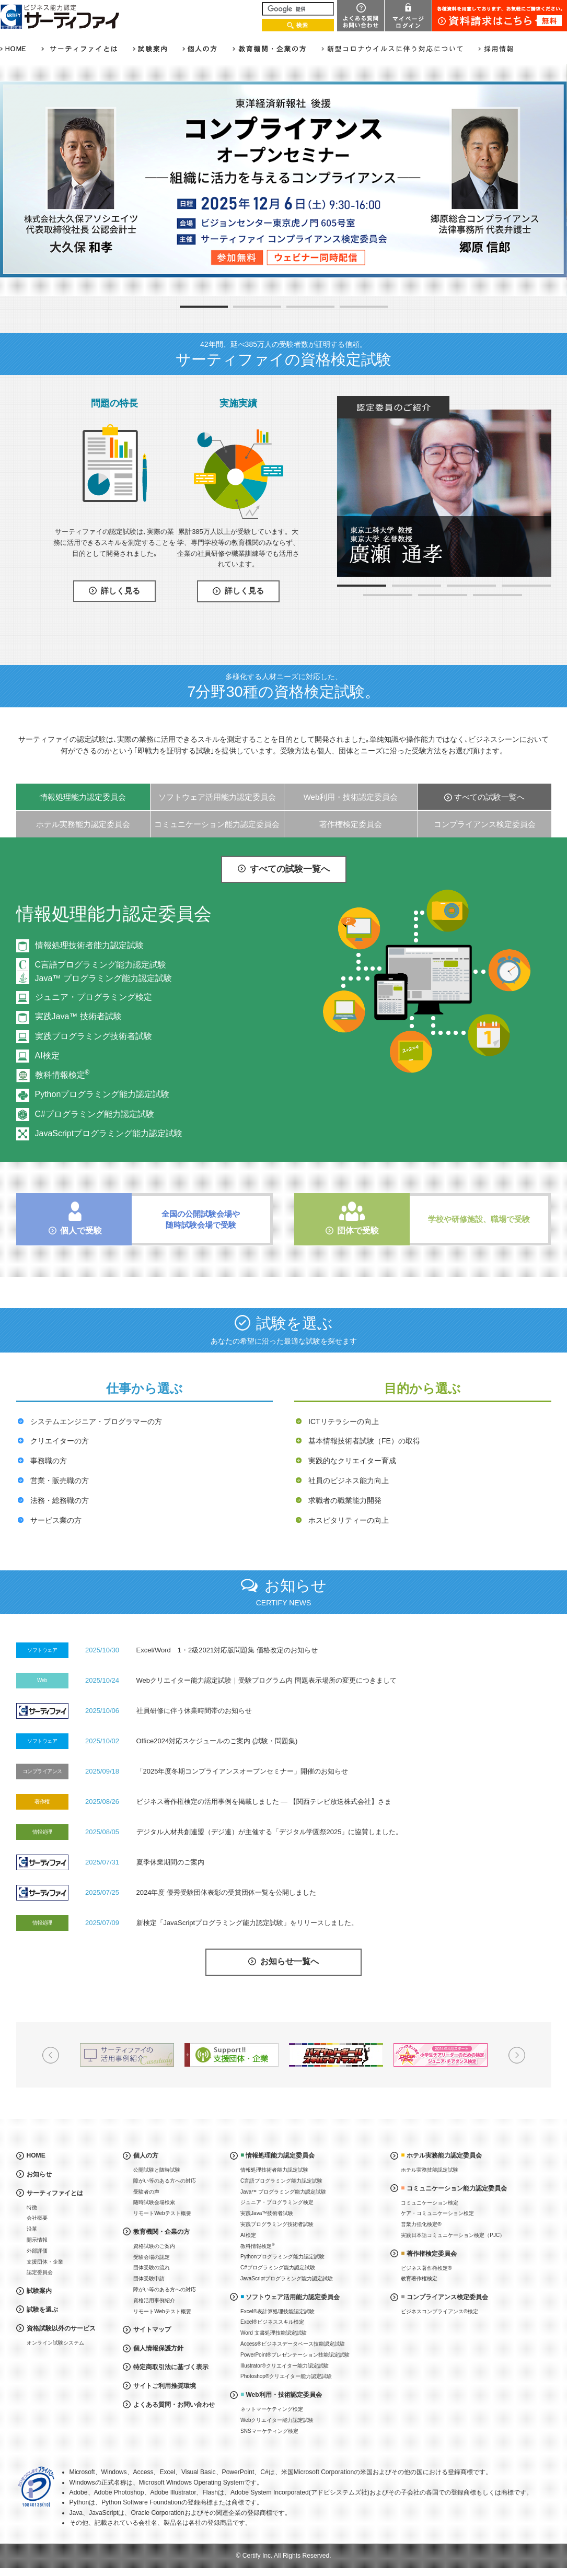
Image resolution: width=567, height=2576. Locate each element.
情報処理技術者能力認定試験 (89, 945)
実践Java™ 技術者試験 (78, 1016)
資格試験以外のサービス (61, 2328)
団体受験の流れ (151, 2267)
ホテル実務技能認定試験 (429, 2170)
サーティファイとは (55, 2193)
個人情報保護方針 (158, 2348)
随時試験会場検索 (154, 2202)
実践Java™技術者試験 (266, 2213)
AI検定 (47, 1055)
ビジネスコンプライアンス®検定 (439, 2311)
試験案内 (39, 2290)
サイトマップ (152, 2329)
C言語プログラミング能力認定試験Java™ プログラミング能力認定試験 (103, 971)
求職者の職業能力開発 (344, 1500)
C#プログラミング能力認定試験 (94, 1114)
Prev (50, 2055)
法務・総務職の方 (59, 1500)
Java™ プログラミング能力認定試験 (283, 2192)
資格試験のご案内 (154, 2246)
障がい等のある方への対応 (164, 2181)
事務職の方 (48, 1460)
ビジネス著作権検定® (426, 2268)
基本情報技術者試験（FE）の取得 (364, 1441)
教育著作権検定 (419, 2278)
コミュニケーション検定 (429, 2203)
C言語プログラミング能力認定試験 (281, 2181)
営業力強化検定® (421, 2224)
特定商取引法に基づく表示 (171, 2367)
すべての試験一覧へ (489, 796)
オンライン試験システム (55, 2343)
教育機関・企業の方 (161, 2231)
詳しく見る (120, 590)
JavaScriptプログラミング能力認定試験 (109, 1133)
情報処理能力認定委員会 (83, 796)
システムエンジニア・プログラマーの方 (96, 1421)
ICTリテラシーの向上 (343, 1421)
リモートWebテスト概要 (162, 2213)
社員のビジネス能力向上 (348, 1480)
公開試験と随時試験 (156, 2170)
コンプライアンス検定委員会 (485, 824)
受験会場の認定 (151, 2257)
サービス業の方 (56, 1520)
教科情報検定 (62, 1074)
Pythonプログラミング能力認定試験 (102, 1094)
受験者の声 (146, 2192)
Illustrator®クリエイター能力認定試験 (284, 2366)
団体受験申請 (149, 2278)
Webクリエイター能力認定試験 (277, 2420)
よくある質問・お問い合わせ (174, 2404)
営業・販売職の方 (59, 1480)
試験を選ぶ (42, 2309)
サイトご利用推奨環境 (164, 2385)
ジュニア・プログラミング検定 (93, 997)
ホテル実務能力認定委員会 (83, 824)
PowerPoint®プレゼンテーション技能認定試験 (295, 2355)
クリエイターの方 (59, 1441)
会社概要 (37, 2218)
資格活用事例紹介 (154, 2300)
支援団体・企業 (45, 2262)
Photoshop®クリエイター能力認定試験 (286, 2376)
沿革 (32, 2229)
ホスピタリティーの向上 (348, 1520)
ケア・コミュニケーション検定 (437, 2213)
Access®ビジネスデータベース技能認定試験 (292, 2344)
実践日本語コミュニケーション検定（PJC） (453, 2235)
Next (516, 2055)
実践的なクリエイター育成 (352, 1460)
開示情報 (37, 2240)
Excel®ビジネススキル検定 (272, 2322)
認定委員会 (40, 2272)
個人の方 (145, 2155)
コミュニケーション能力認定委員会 (217, 824)
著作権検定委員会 (350, 824)
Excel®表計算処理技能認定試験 (277, 2311)
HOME (36, 2155)
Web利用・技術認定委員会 (351, 796)
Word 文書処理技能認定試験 (273, 2333)
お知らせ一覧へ (289, 1961)
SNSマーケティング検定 (269, 2431)
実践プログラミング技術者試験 (93, 1036)
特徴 (32, 2207)
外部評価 (37, 2251)
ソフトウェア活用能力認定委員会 (217, 796)
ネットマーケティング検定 (271, 2409)
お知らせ (39, 2174)
